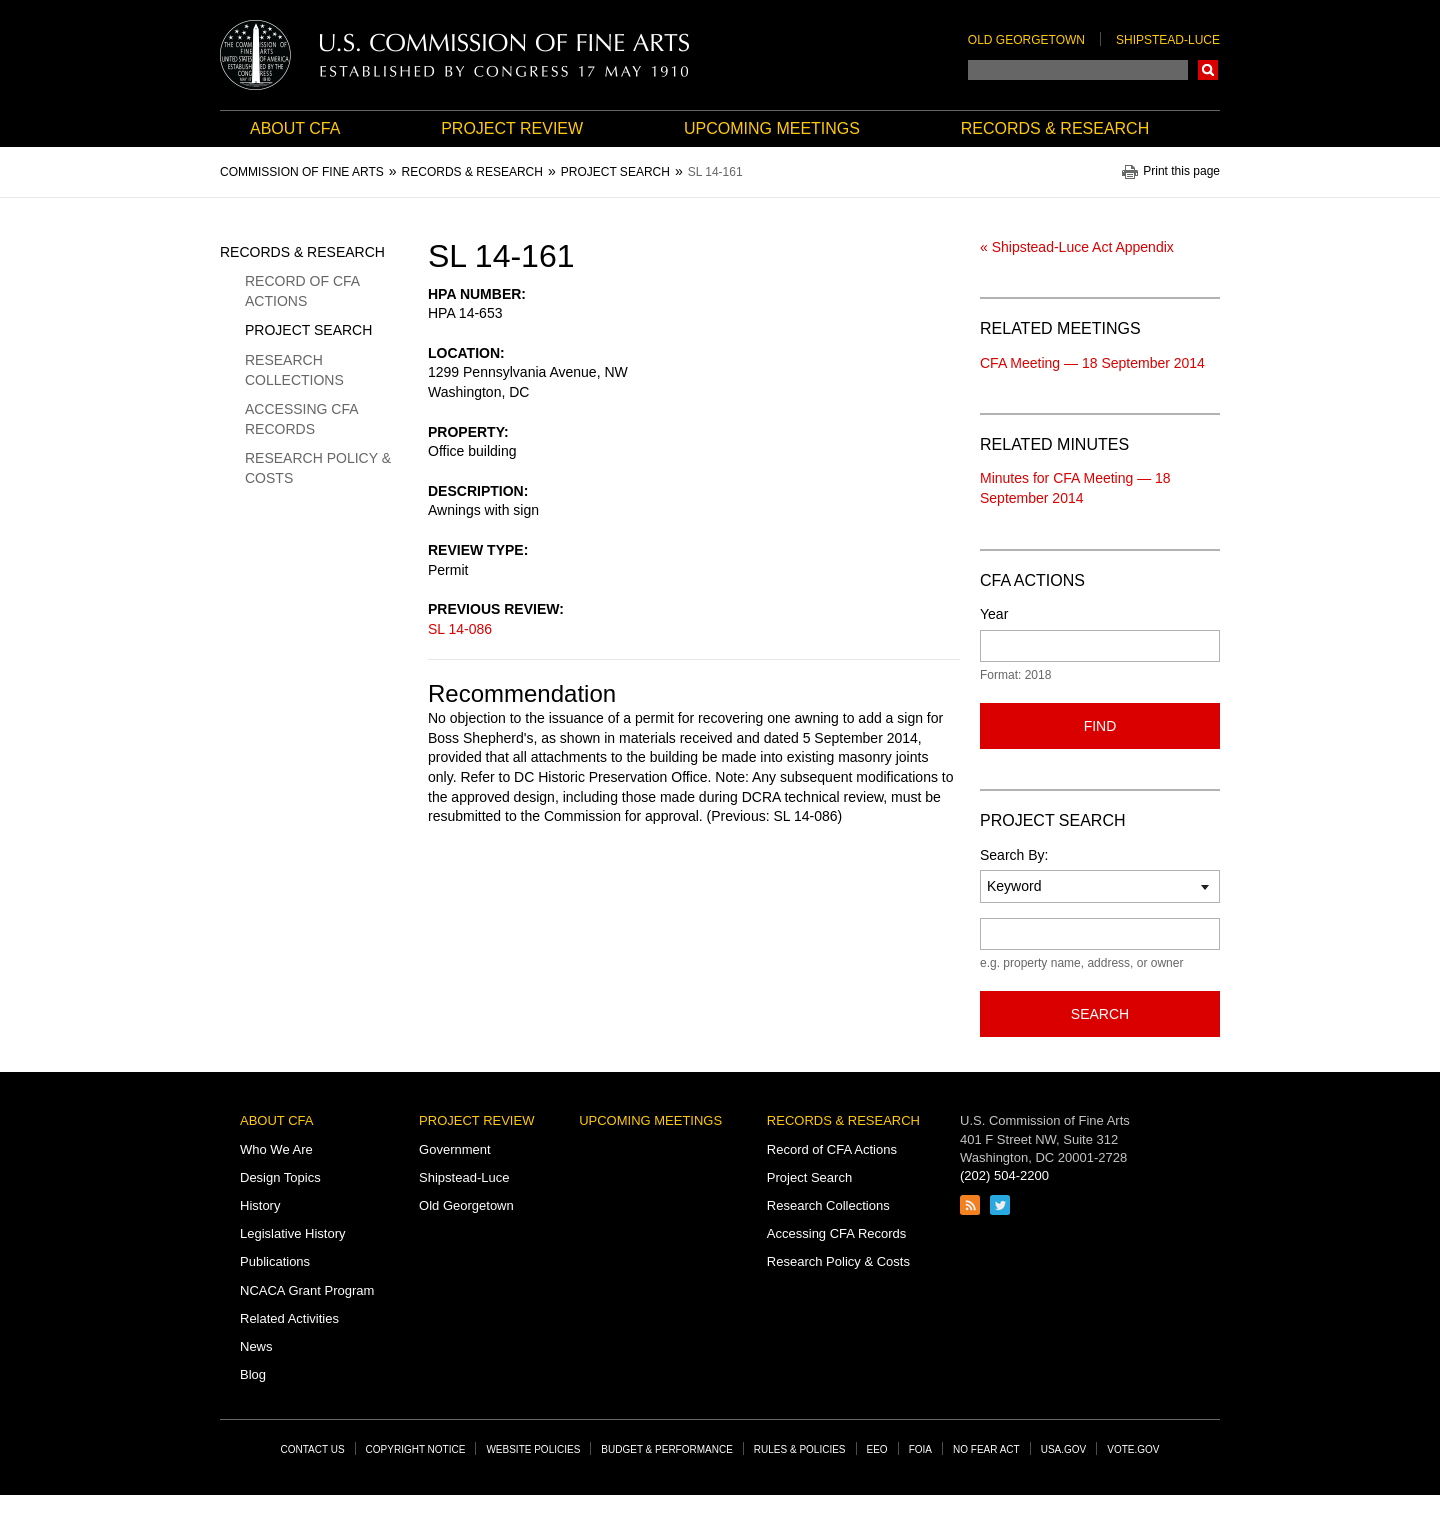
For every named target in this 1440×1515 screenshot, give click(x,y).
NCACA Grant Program (307, 1290)
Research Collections (294, 370)
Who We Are (276, 1149)
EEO (877, 1449)
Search (1208, 70)
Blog (253, 1374)
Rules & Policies (800, 1449)
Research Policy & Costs (318, 468)
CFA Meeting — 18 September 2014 (1092, 363)
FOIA (920, 1449)
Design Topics (280, 1177)
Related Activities (289, 1318)
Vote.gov (1133, 1449)
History (260, 1205)
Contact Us (313, 1449)
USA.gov (1064, 1449)
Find (1100, 726)
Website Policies (533, 1449)
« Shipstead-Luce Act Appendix (1077, 247)
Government (455, 1149)
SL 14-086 (460, 629)
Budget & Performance (667, 1449)
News (256, 1346)
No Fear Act (986, 1449)
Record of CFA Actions (302, 291)
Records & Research (1055, 128)
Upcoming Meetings (772, 128)
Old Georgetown (1026, 40)
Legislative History (293, 1233)
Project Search (308, 330)
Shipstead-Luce (1168, 40)
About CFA (295, 128)
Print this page (1181, 171)
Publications (275, 1261)
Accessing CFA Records (301, 419)
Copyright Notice (416, 1449)
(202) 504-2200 (1004, 1175)
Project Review (512, 128)
